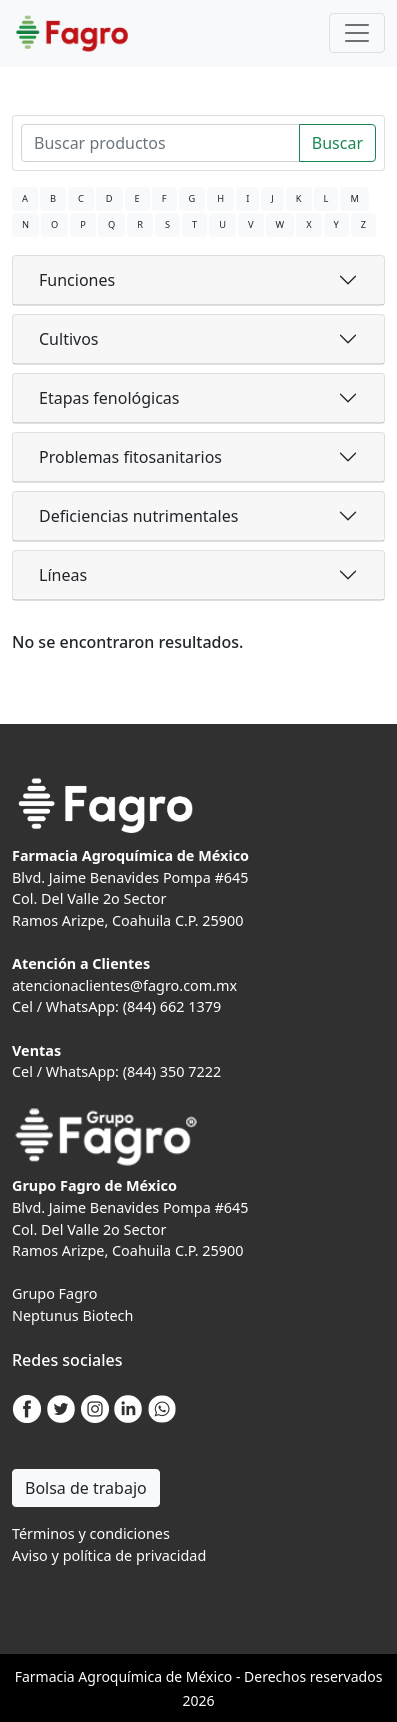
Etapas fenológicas (109, 398)
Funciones (77, 280)
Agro (94, 1676)
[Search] (160, 143)
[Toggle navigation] (357, 33)
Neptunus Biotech (72, 1315)
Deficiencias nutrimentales (138, 516)
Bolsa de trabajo (86, 1488)
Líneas (63, 575)
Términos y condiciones (91, 1533)
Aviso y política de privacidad (109, 1555)
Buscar (337, 143)
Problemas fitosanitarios (130, 457)
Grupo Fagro (54, 1293)
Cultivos (69, 339)
